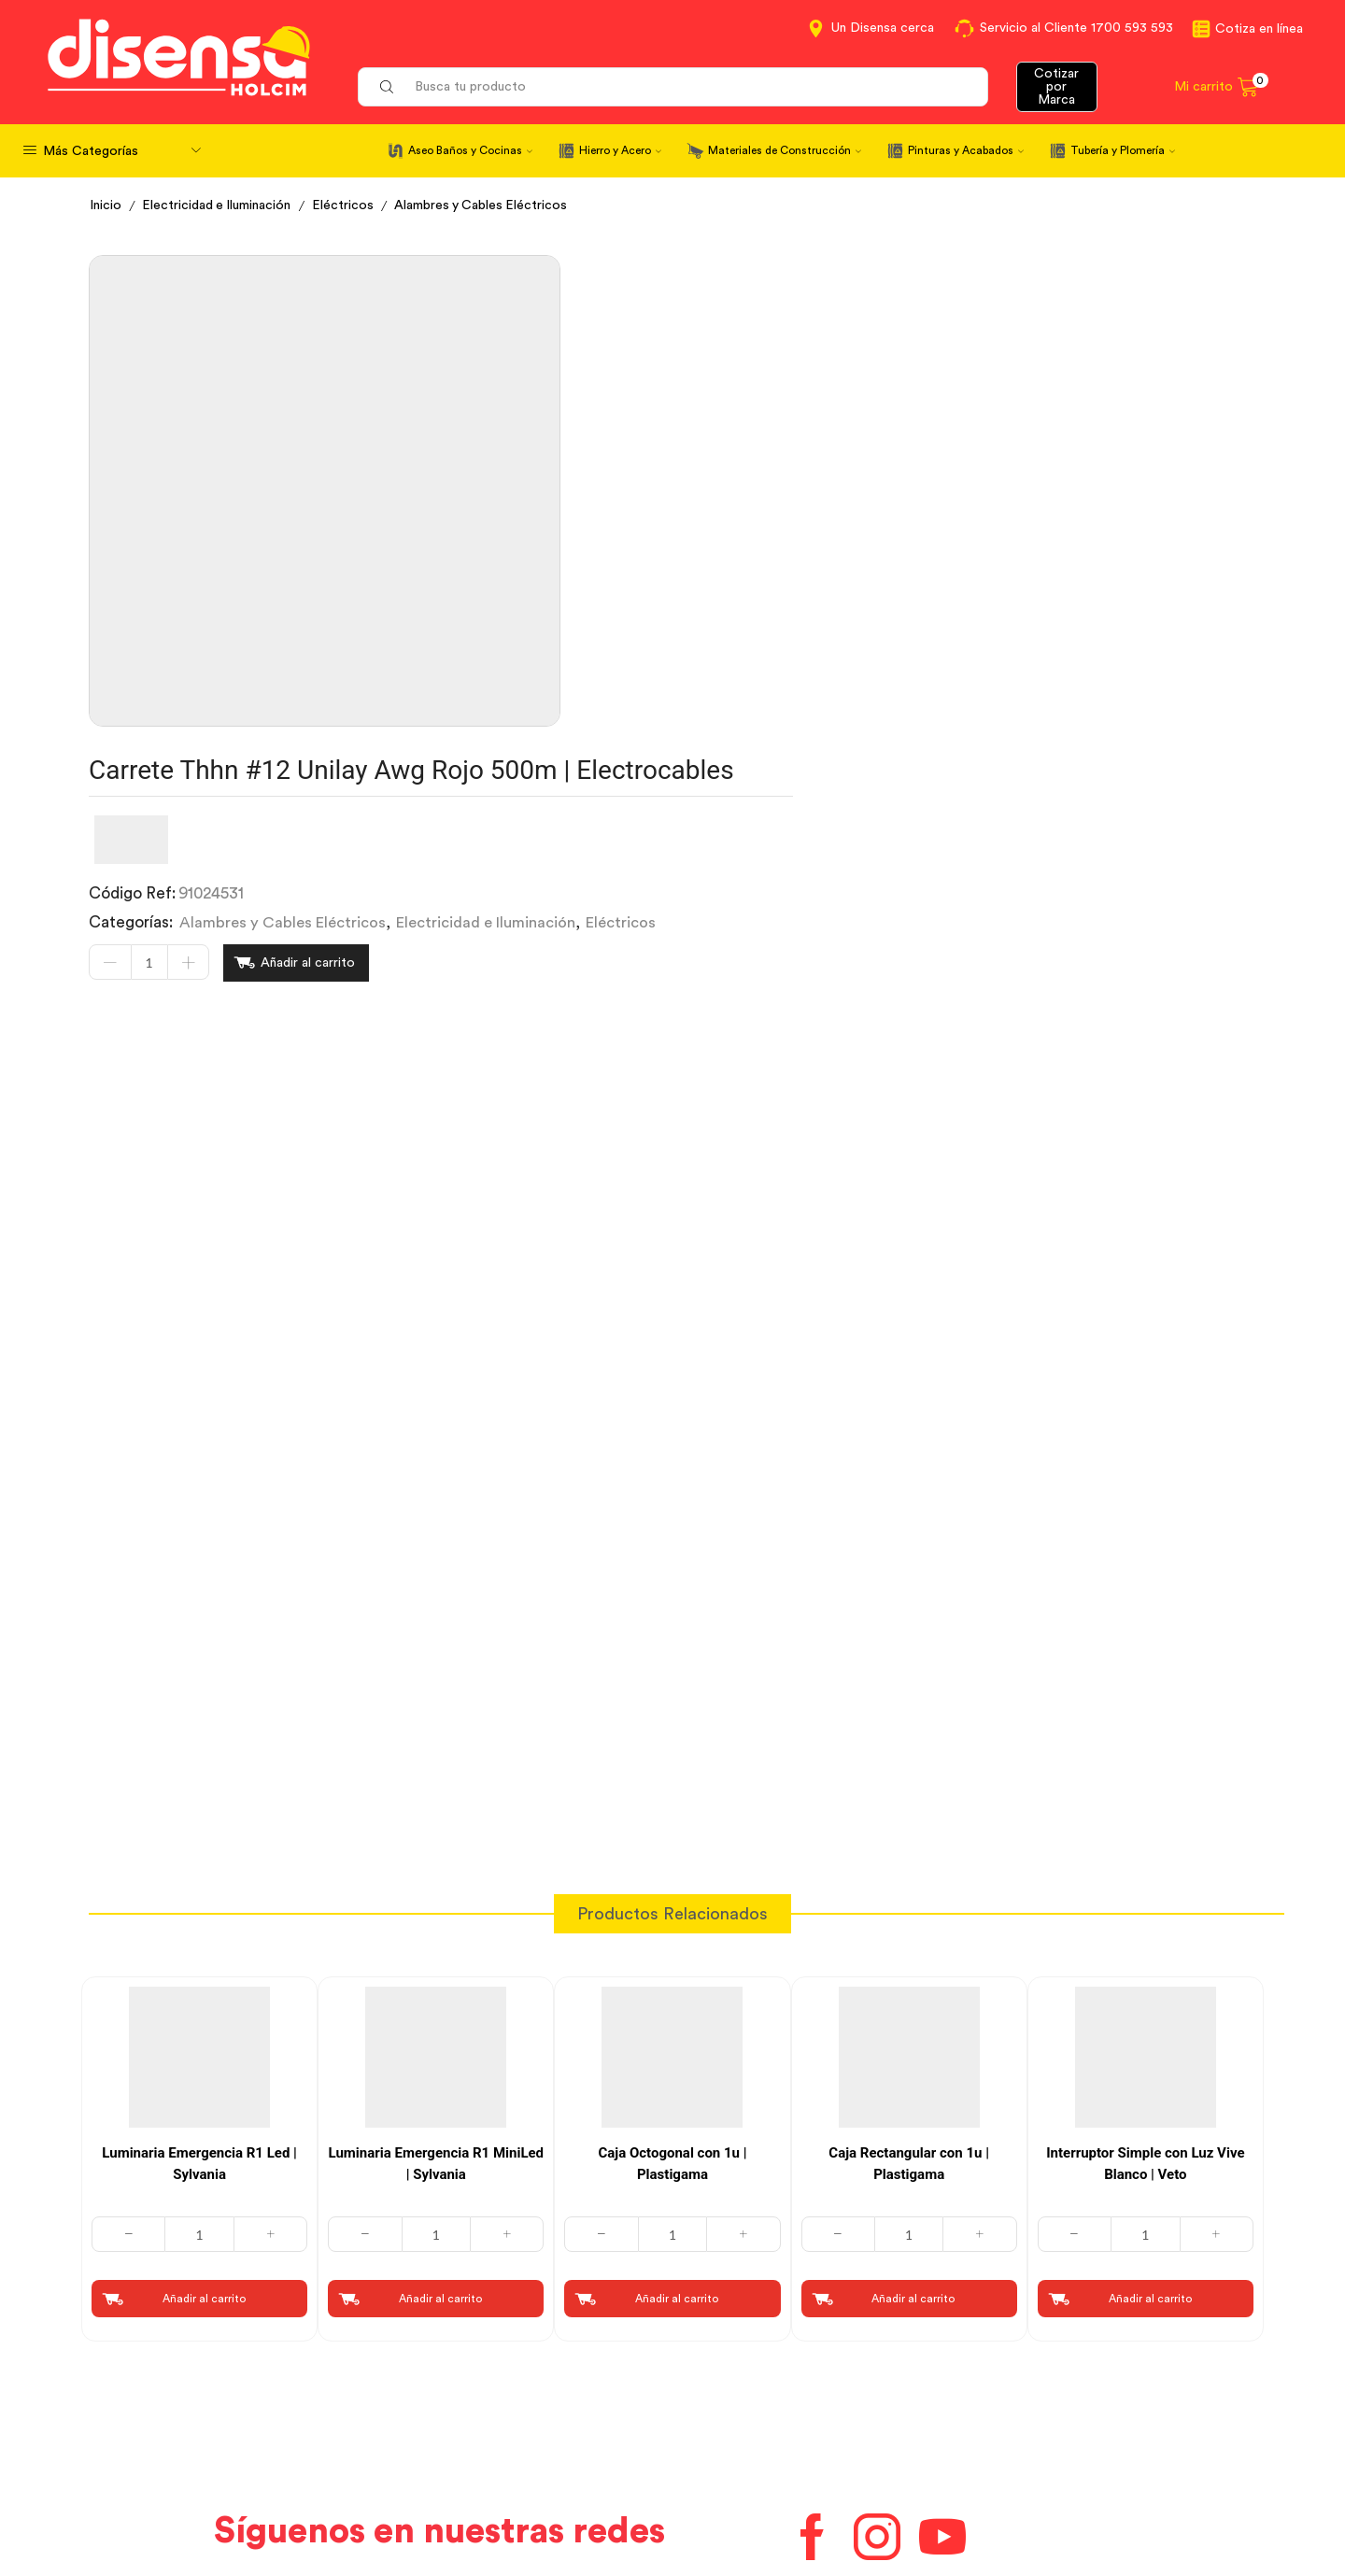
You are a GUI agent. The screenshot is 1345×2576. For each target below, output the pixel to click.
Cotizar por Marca (1056, 86)
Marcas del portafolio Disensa (1088, 2427)
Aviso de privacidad (455, 2462)
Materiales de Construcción (784, 150)
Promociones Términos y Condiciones (1115, 2462)
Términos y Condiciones (470, 2427)
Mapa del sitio (1034, 2495)
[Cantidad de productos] (627, 462)
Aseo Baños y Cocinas (470, 150)
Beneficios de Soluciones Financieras (812, 2498)
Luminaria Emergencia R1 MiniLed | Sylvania (437, 1888)
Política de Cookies (454, 2495)
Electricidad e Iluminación (217, 205)
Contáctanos (732, 2393)
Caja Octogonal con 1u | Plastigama (672, 1888)
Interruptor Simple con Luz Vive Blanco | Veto (1145, 1888)
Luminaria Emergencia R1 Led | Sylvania (199, 1888)
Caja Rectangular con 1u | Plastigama (908, 1888)
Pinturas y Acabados (966, 150)
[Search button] (386, 87)
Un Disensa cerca (882, 28)
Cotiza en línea (1259, 28)
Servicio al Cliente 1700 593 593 (1076, 28)
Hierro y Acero (620, 150)
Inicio (105, 205)
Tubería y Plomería (1122, 150)
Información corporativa (1070, 2393)
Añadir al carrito (787, 462)
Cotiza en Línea (441, 2393)
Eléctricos (344, 205)
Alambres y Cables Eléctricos (484, 205)
